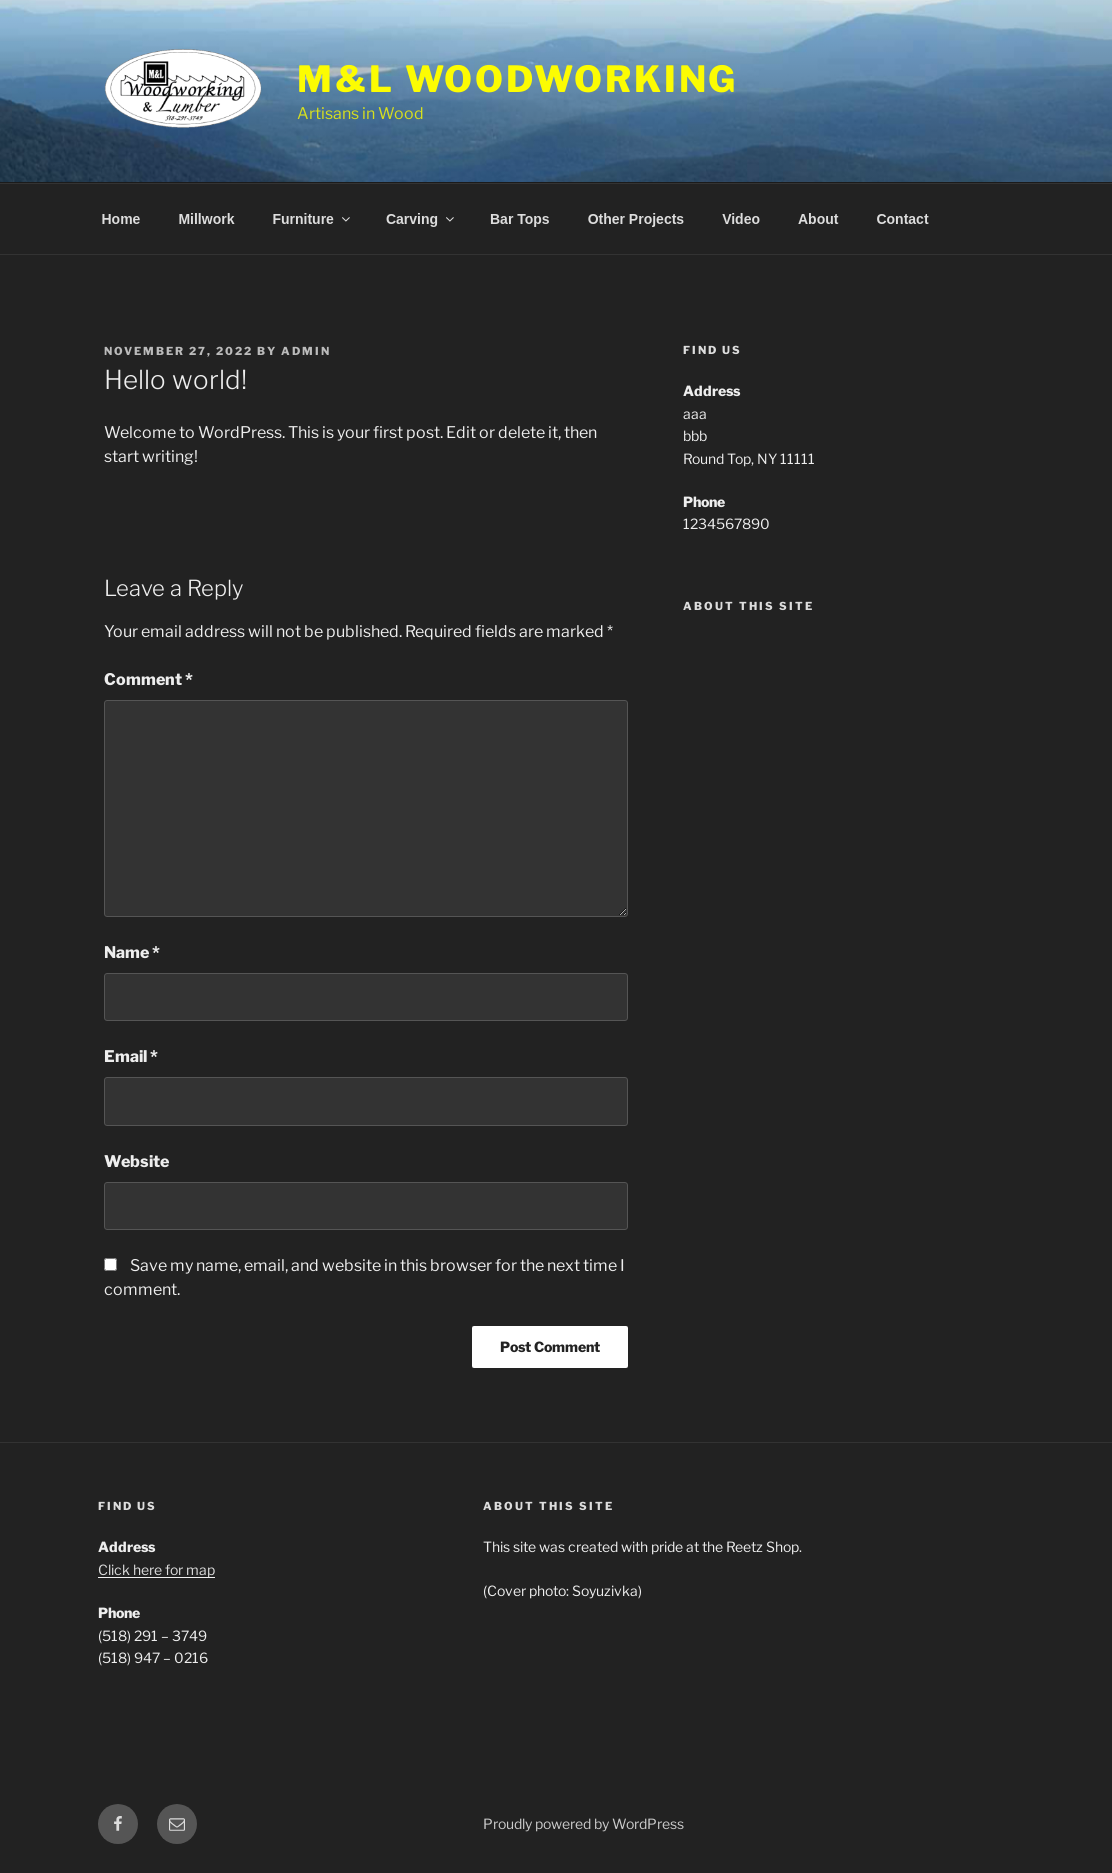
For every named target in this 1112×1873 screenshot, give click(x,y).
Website (136, 1161)
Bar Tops (520, 219)
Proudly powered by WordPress (583, 1823)
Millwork (206, 219)
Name (132, 952)
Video (741, 219)
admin (306, 351)
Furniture (312, 219)
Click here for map (156, 1569)
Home (121, 219)
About (818, 219)
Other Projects (636, 219)
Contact (902, 219)
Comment (148, 679)
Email (131, 1056)
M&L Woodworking (517, 79)
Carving (421, 219)
